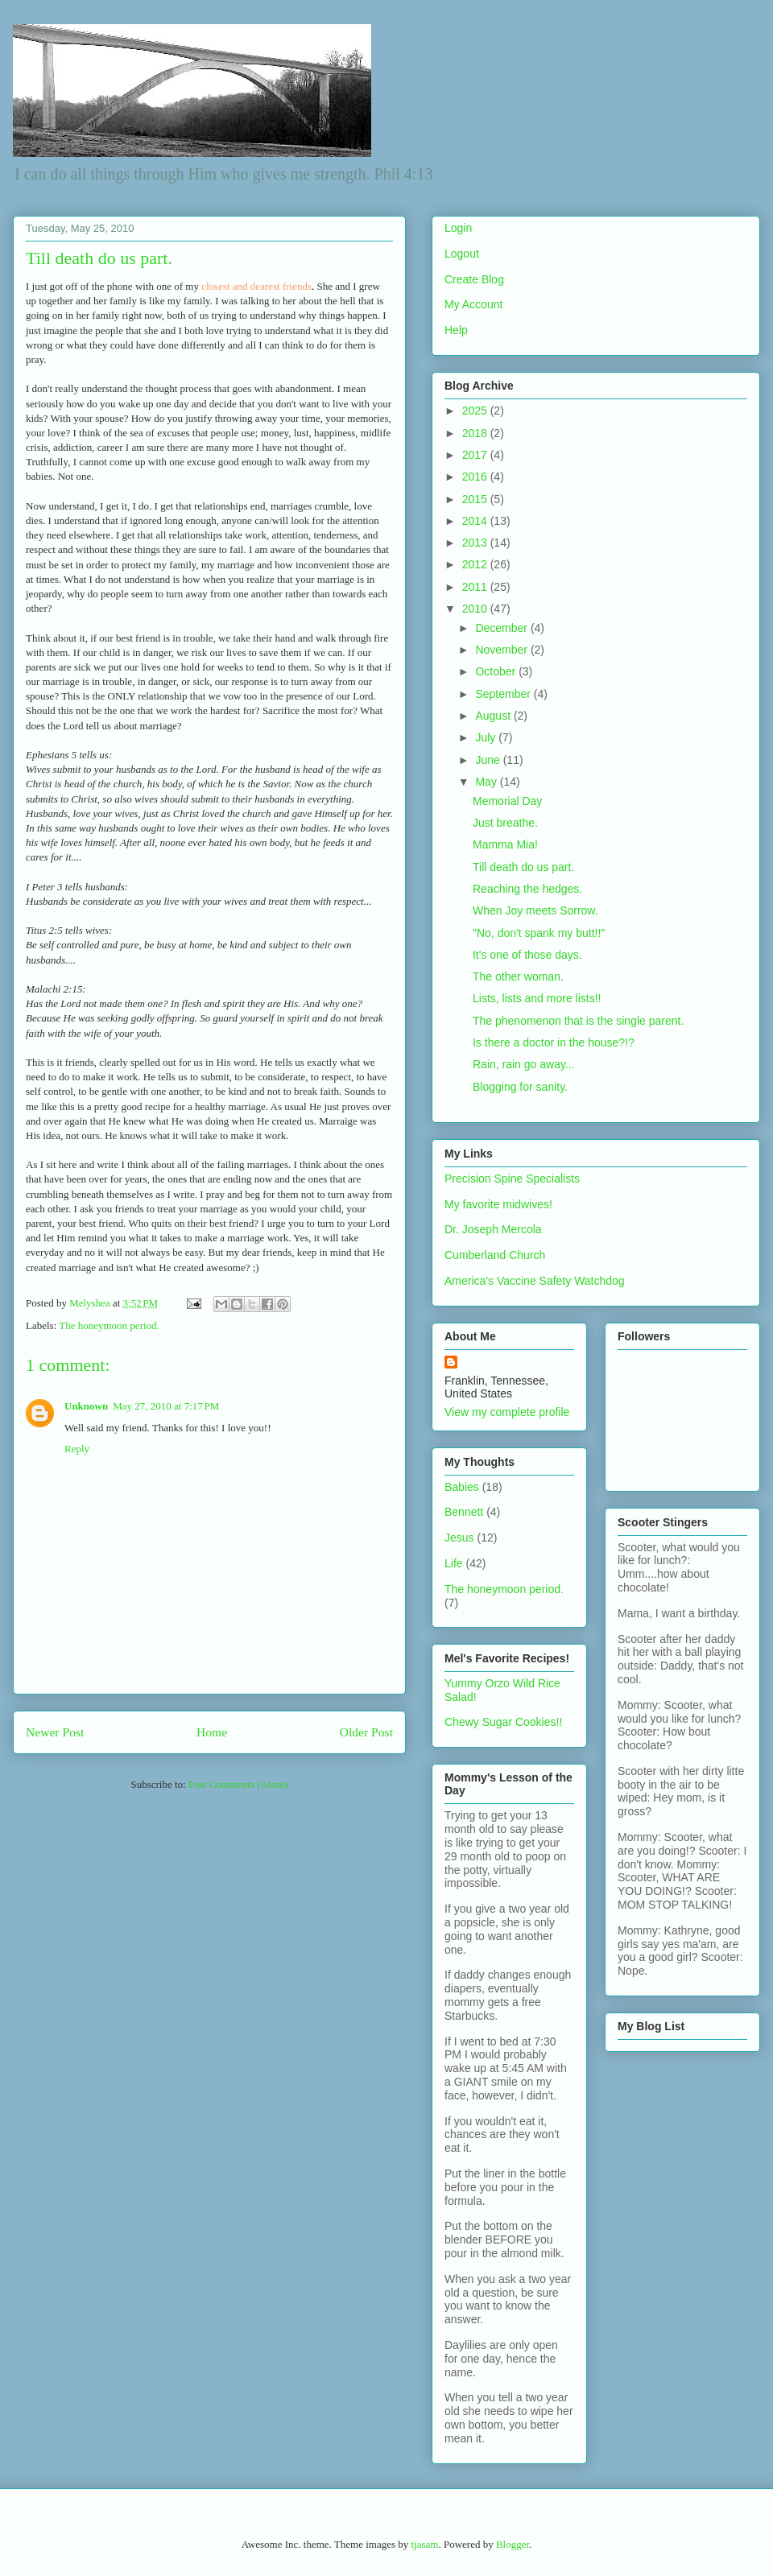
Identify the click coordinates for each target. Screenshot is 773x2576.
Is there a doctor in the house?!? (554, 1042)
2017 (476, 454)
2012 (476, 564)
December (502, 627)
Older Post (366, 1732)
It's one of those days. (527, 954)
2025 (476, 410)
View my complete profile (506, 1412)
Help (456, 330)
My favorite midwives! (498, 1204)
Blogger (512, 2544)
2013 (476, 542)
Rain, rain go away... (524, 1064)
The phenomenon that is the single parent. (578, 1020)
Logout (461, 253)
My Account (473, 304)
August (494, 715)
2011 (476, 586)
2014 (476, 520)
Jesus (459, 1537)
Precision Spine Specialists (512, 1178)
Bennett (463, 1511)
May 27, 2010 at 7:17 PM (166, 1406)
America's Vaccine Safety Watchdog (534, 1280)
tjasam (424, 2544)
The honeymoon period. (109, 1325)
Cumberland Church (494, 1255)
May (487, 781)
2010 (476, 608)
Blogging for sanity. (520, 1086)
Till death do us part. (523, 867)
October (497, 671)
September (504, 693)
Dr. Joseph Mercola (493, 1229)
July (486, 737)
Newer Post (55, 1732)
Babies (461, 1486)
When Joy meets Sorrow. (535, 910)
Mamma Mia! (505, 844)
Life (453, 1563)
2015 (476, 499)
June (488, 759)
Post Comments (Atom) (238, 1784)
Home (211, 1732)
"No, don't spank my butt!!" (539, 933)
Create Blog (474, 279)
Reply (76, 1449)
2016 (476, 476)
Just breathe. (505, 822)
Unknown (86, 1406)
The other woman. (518, 976)
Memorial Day (507, 801)
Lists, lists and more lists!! (537, 998)
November (502, 649)
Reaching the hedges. (527, 888)
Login (458, 227)
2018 (476, 433)
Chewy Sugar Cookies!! (503, 1721)
